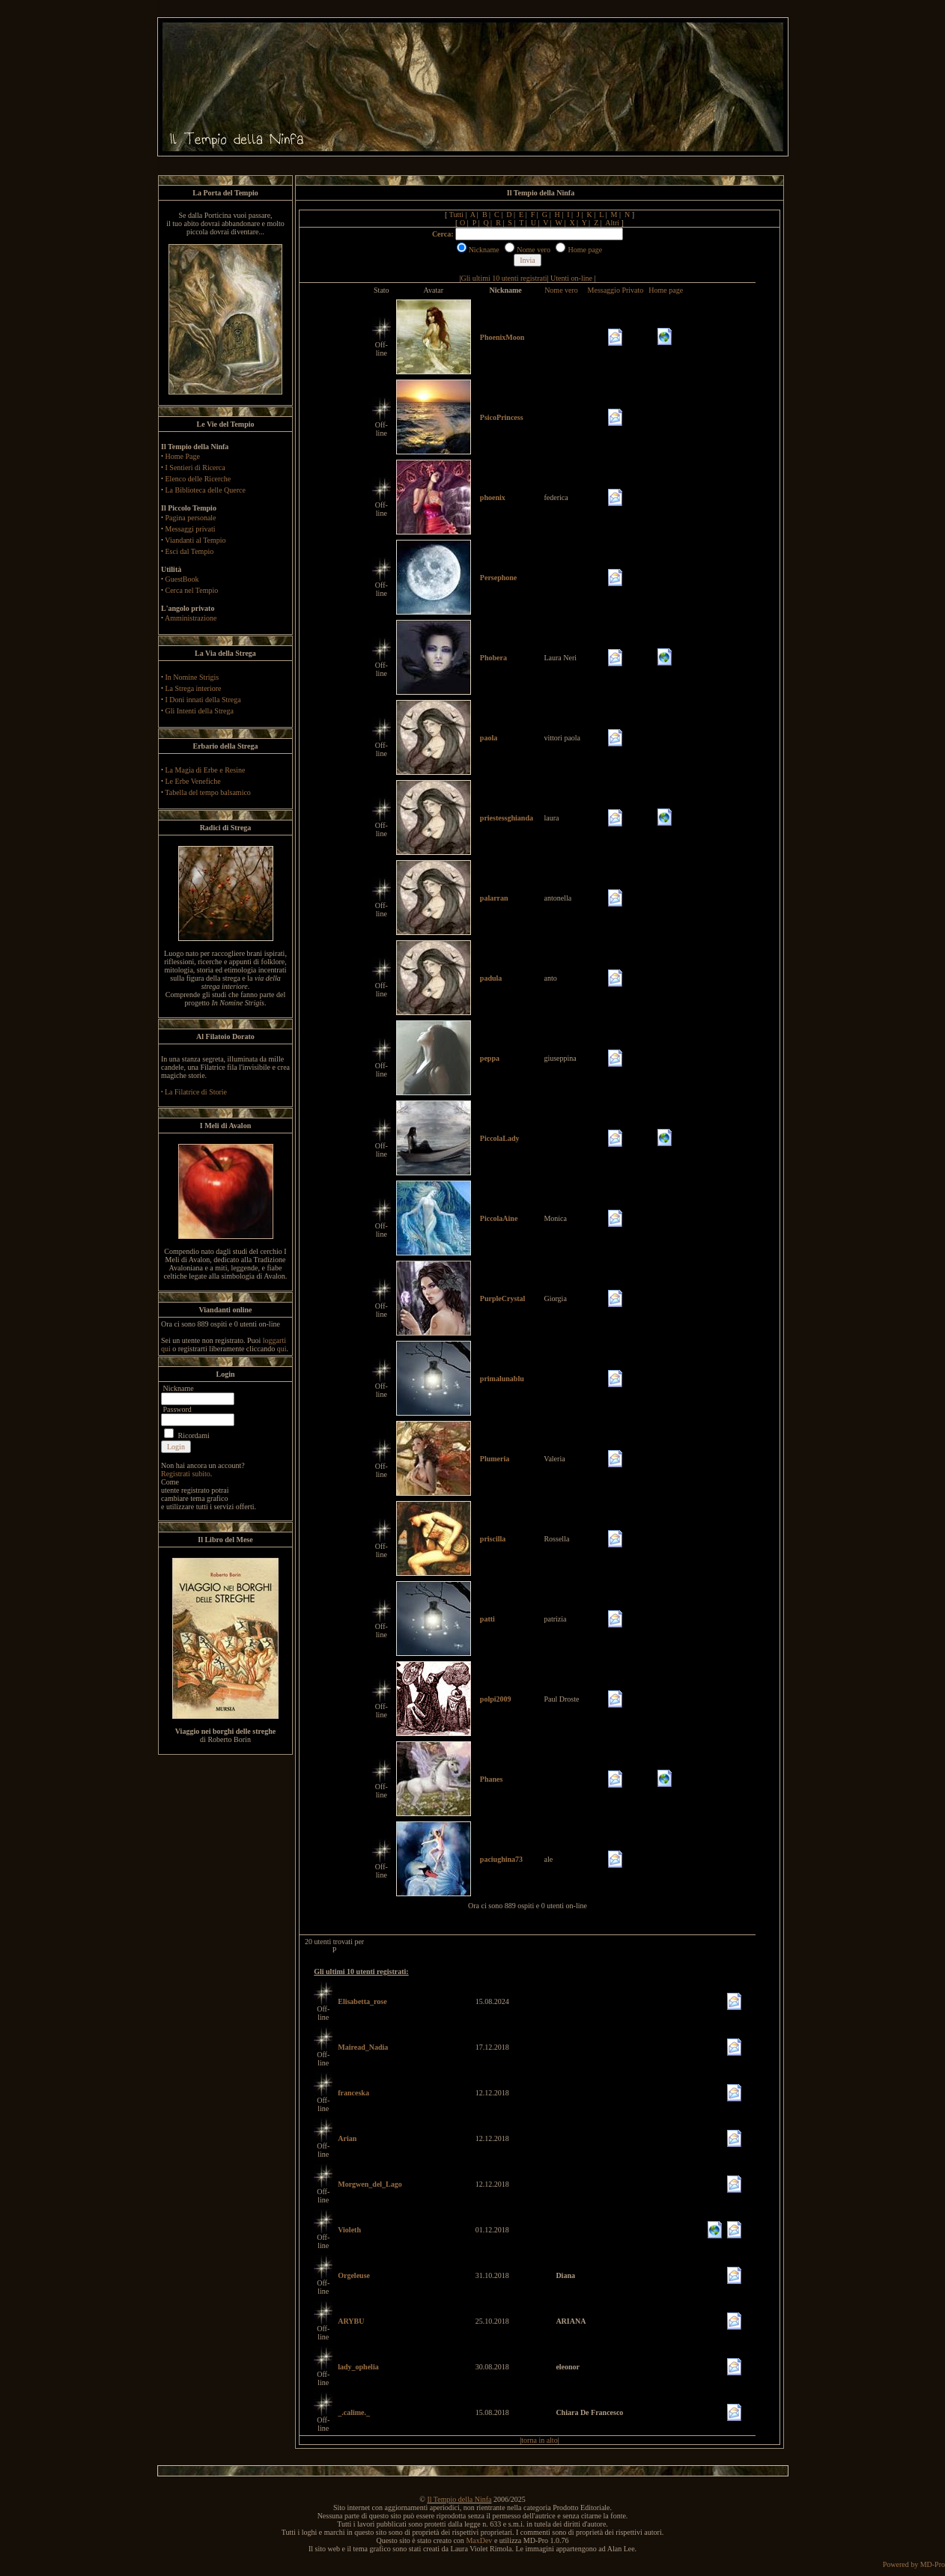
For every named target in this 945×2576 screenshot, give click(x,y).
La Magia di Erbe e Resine (205, 770)
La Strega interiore (193, 688)
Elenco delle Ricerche (198, 479)
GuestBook (182, 579)
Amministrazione (190, 618)
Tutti (456, 214)
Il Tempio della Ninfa (459, 2499)
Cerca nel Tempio (192, 590)
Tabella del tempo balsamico (208, 792)
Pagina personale (190, 518)
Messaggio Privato (616, 290)
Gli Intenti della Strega (199, 711)
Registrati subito (185, 1474)
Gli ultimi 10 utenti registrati (504, 278)
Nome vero (561, 290)
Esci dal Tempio (189, 551)
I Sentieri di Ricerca (195, 467)
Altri (612, 223)
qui (282, 1349)
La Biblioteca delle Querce (205, 490)
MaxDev (479, 2540)
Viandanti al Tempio (195, 540)
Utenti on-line (571, 278)
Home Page (182, 456)
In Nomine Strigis (192, 677)
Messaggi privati (190, 529)
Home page (665, 290)
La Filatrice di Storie (196, 1092)
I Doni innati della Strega (203, 699)
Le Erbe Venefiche (193, 781)
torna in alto (539, 2440)
